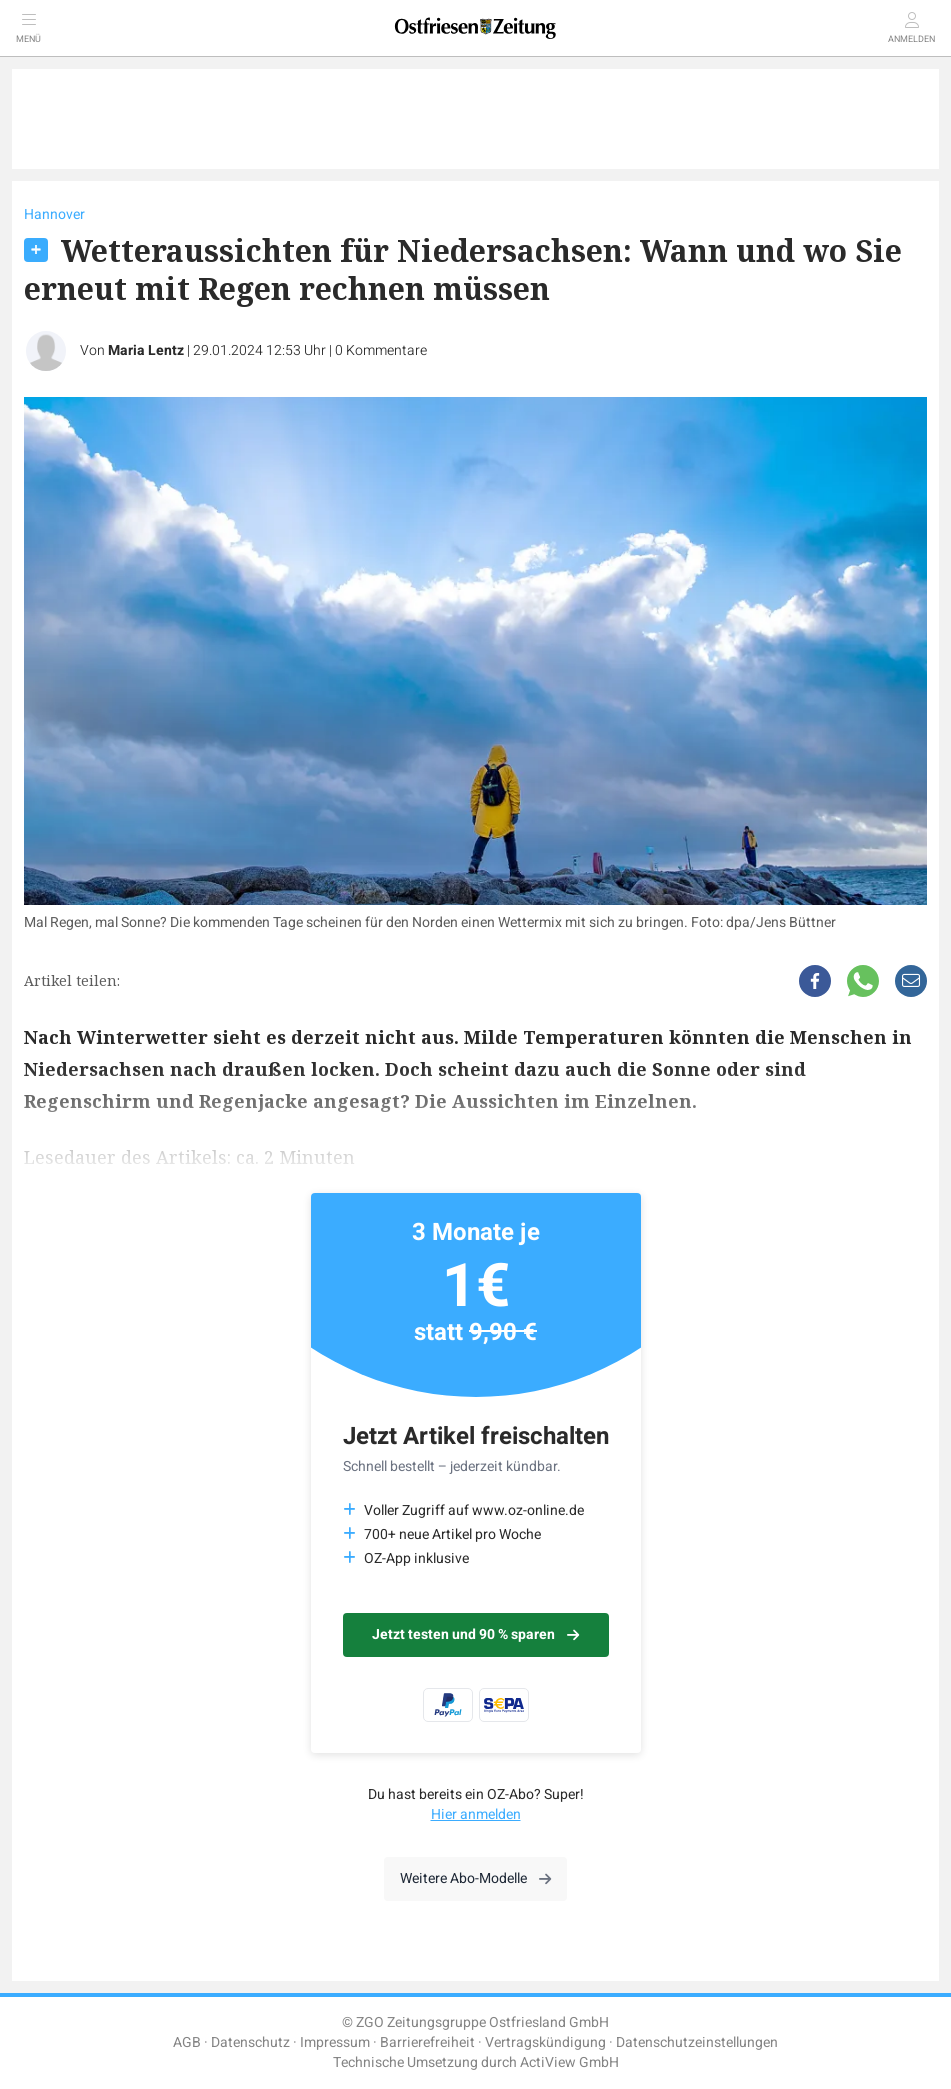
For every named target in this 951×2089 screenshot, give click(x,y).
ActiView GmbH (569, 2062)
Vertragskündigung (545, 2042)
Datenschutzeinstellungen (697, 2042)
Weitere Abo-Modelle (475, 1878)
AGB (187, 2042)
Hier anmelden (476, 1814)
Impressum (335, 2042)
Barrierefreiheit (427, 2042)
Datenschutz (250, 2042)
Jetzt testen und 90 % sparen (475, 1634)
